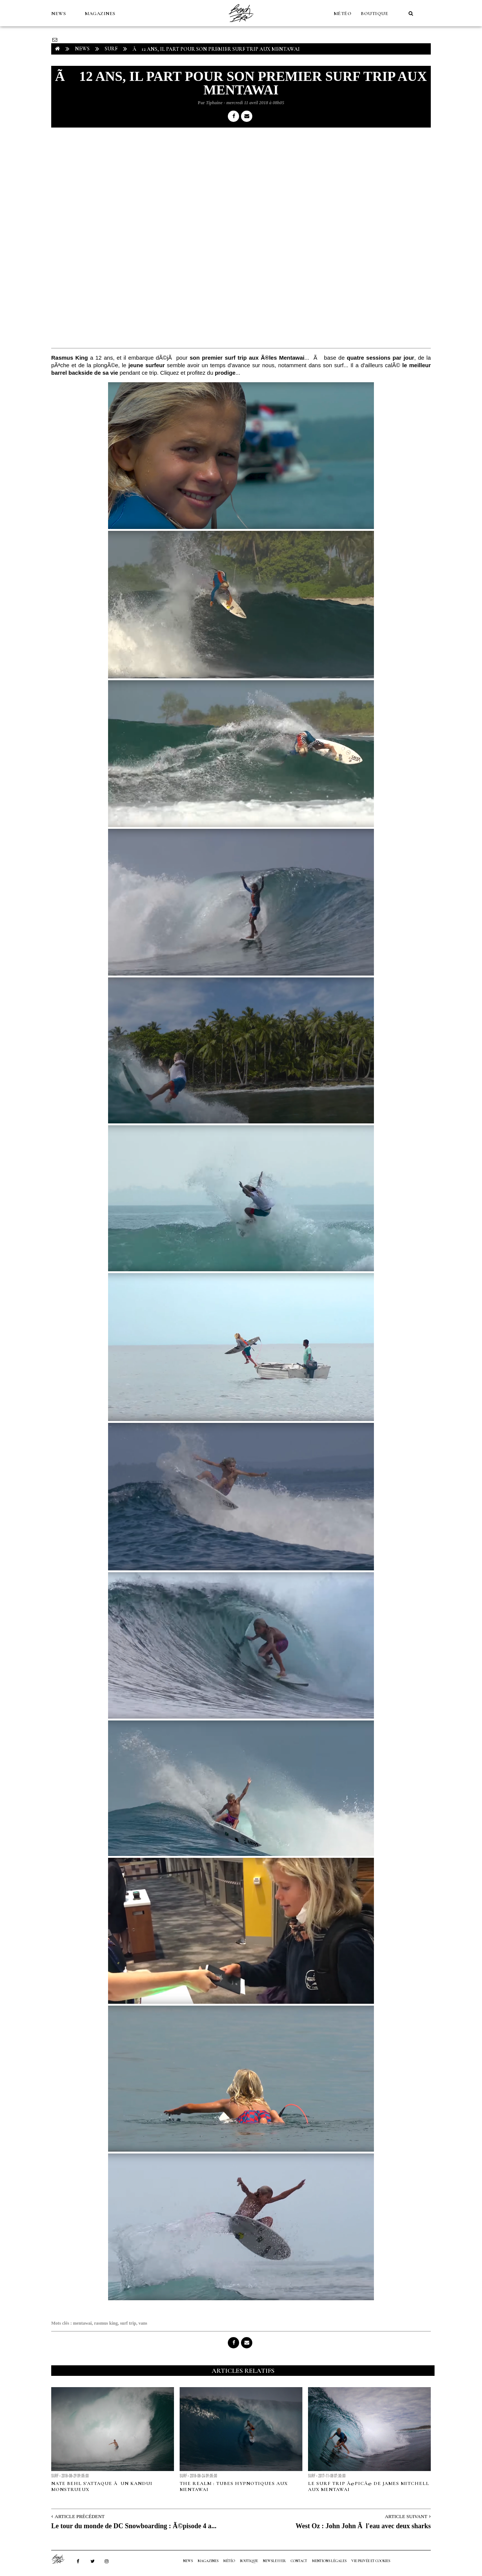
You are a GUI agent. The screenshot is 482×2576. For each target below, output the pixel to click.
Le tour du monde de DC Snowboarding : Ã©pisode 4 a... (134, 2526)
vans (143, 2323)
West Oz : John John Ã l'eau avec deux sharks (363, 2526)
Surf (111, 49)
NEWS (58, 14)
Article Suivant (406, 2516)
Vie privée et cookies (370, 2561)
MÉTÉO (343, 14)
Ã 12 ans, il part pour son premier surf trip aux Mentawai (216, 49)
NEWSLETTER (274, 2561)
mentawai (82, 2323)
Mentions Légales (329, 2561)
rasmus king (106, 2323)
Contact (299, 2561)
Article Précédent (79, 2516)
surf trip (128, 2323)
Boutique (374, 14)
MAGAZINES (100, 14)
